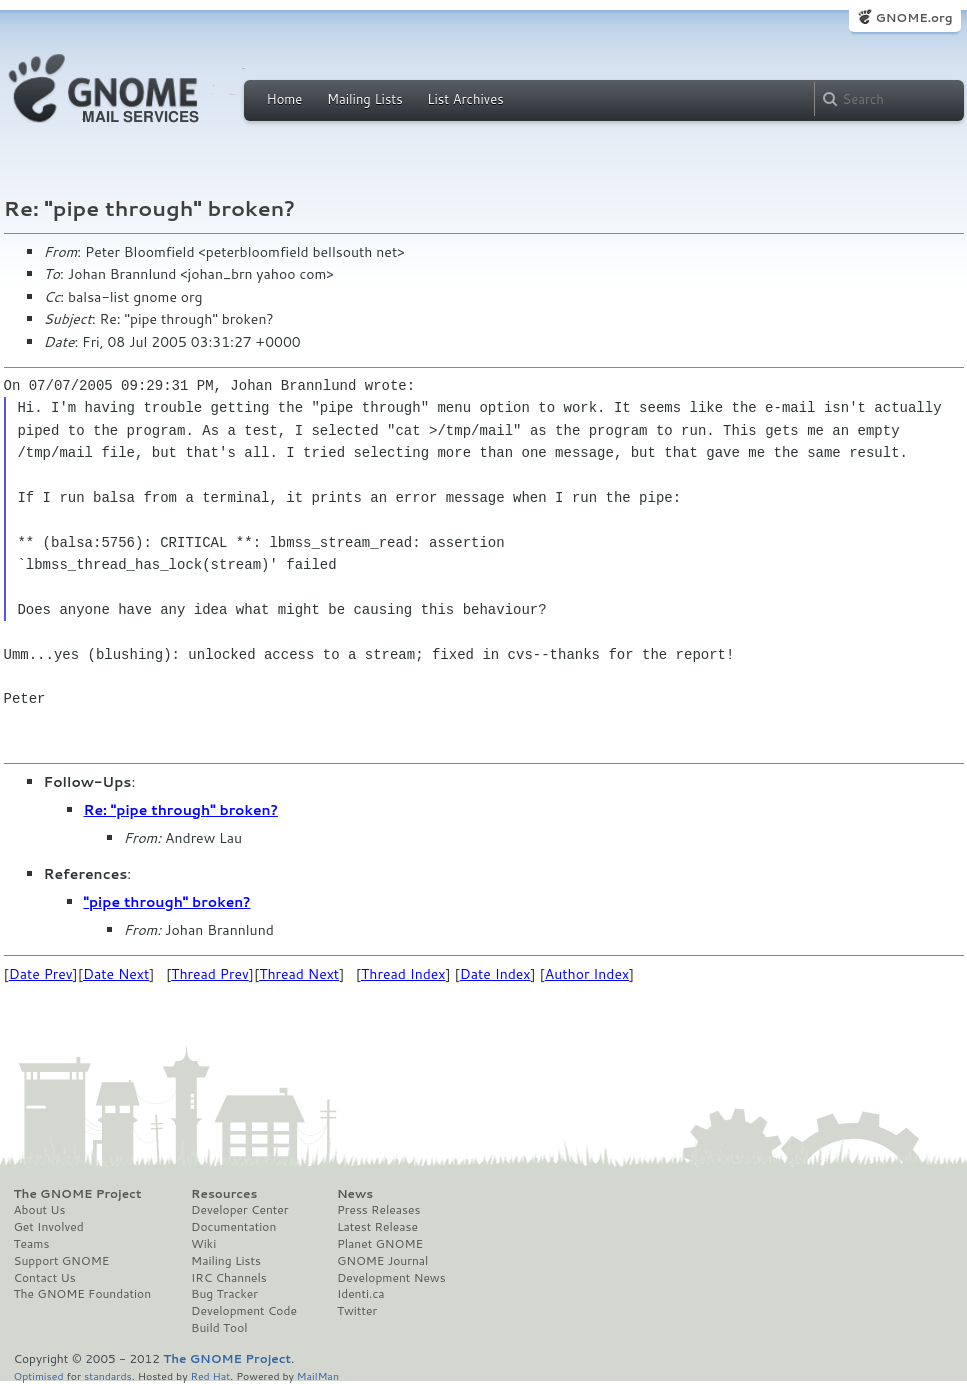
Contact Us (45, 1278)
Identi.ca (361, 1294)
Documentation (233, 1227)
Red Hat (210, 1375)
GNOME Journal (383, 1261)
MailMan (318, 1375)
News (355, 1194)
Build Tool (219, 1328)
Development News (391, 1278)
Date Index (495, 974)
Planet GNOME (380, 1244)
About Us (40, 1210)
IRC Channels (229, 1278)
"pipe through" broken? (167, 902)
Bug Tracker (224, 1294)
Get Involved (49, 1227)
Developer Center (239, 1210)
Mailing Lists (365, 99)
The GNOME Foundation (83, 1294)
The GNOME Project (78, 1194)
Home (285, 99)
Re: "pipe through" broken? (181, 810)
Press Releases (378, 1210)
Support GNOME (62, 1261)
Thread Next (299, 974)
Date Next (116, 974)
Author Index (587, 974)
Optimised (39, 1375)
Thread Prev (210, 974)
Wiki (203, 1244)
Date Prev (41, 974)
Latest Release (377, 1227)
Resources (224, 1194)
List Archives (465, 99)
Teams (32, 1244)
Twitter (357, 1311)
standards (108, 1375)
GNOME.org (913, 17)
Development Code (244, 1311)
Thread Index (403, 974)
